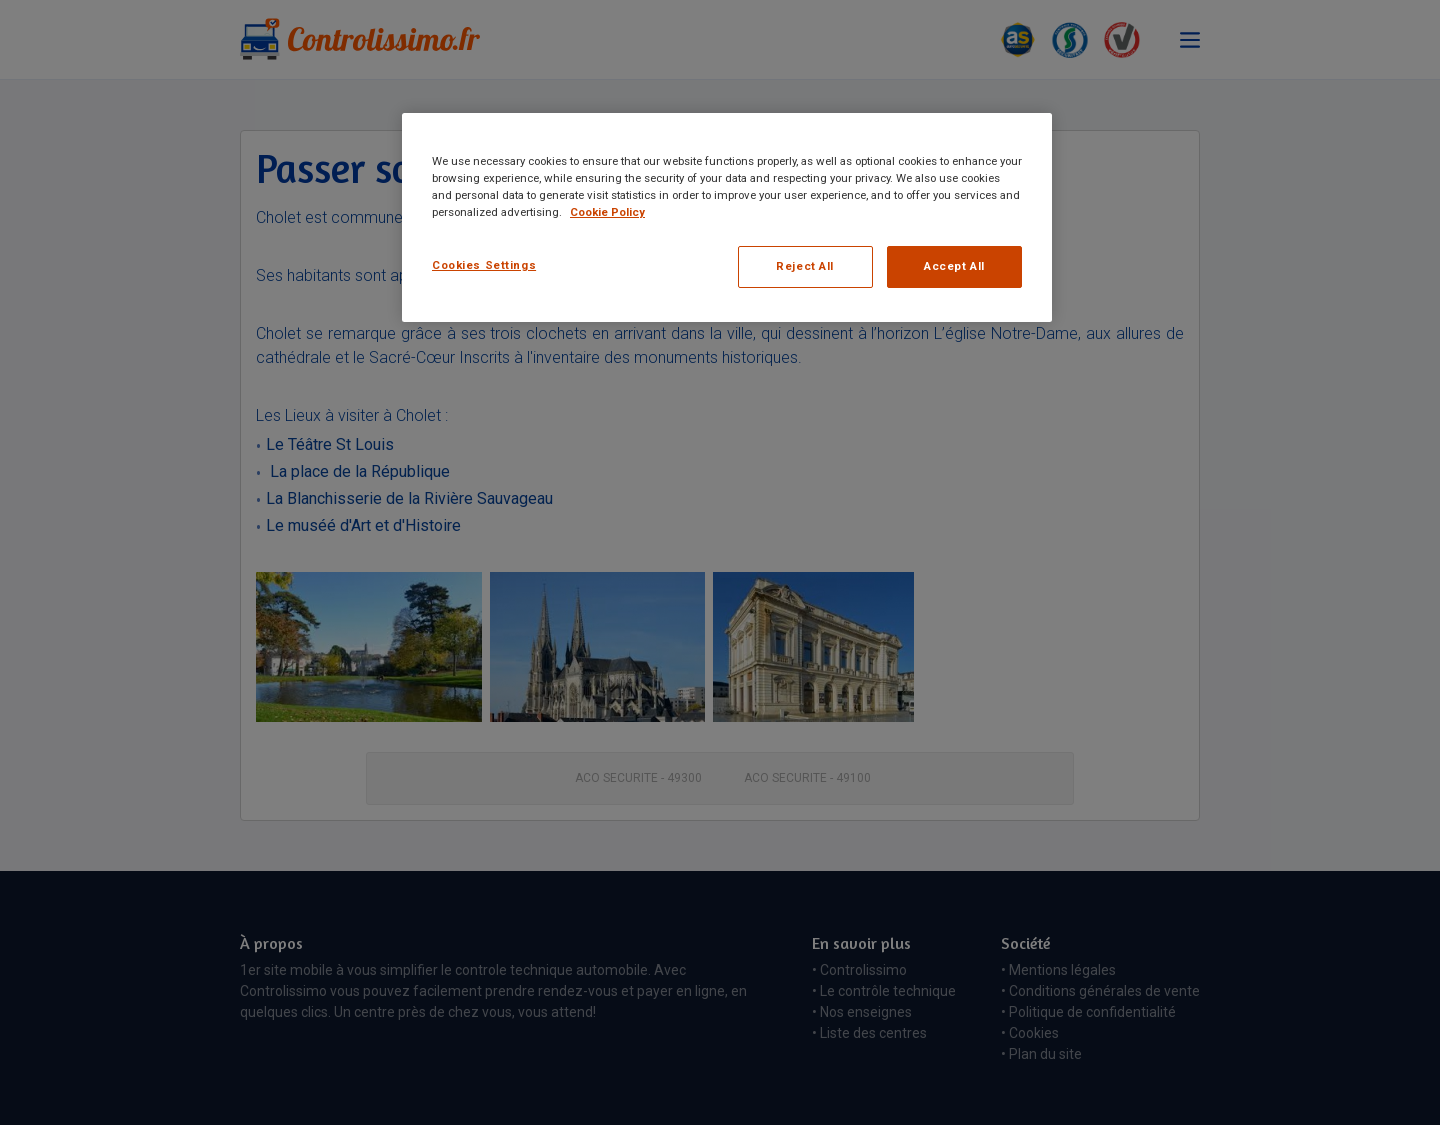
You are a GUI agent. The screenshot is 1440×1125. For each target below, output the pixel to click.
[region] (727, 217)
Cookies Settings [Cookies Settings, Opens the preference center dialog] (484, 265)
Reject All (805, 266)
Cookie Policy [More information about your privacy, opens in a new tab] (607, 212)
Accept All (954, 266)
